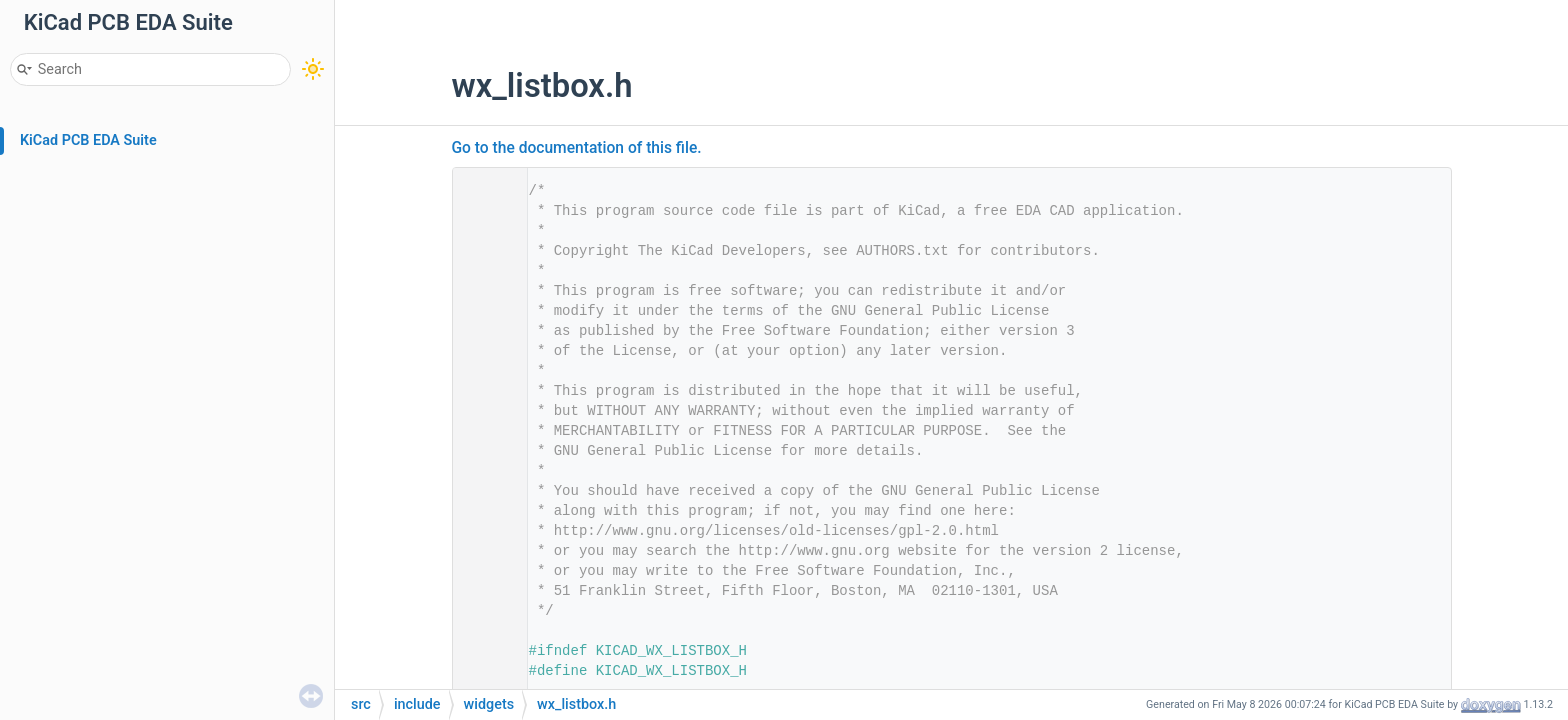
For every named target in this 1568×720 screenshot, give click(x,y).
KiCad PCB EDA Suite (88, 140)
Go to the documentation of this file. (577, 148)
